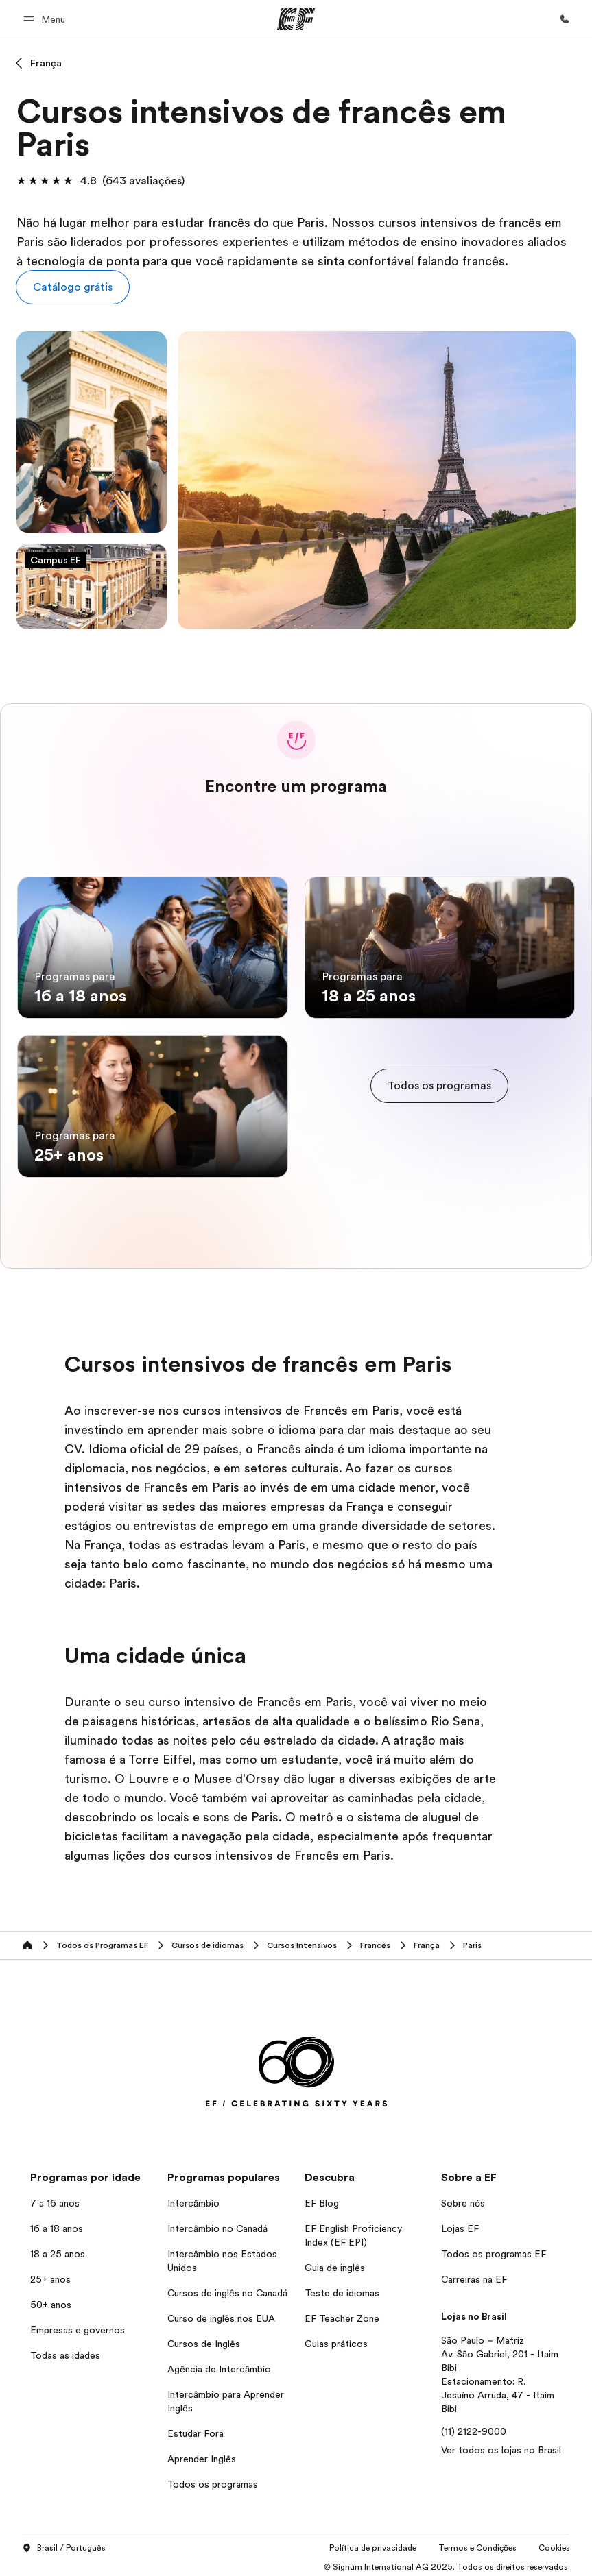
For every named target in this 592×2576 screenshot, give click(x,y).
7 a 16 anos (55, 2197)
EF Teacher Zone (342, 2312)
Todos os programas (212, 2478)
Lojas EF (460, 2222)
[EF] (296, 19)
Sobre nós (463, 2197)
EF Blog (322, 2197)
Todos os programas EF (493, 2248)
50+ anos (50, 2299)
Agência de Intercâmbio (219, 2363)
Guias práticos (336, 2338)
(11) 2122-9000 (473, 2425)
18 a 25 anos (57, 2248)
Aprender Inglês (201, 2453)
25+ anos (50, 2273)
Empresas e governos (77, 2324)
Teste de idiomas (342, 2287)
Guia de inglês (335, 2262)
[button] (46, 19)
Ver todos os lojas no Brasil (501, 2444)
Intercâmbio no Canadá (217, 2222)
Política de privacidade (372, 2543)
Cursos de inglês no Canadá (227, 2287)
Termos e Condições (477, 2543)
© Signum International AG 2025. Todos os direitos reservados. (447, 2562)
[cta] (439, 1083)
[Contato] (564, 19)
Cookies (554, 2543)
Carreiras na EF (474, 2273)
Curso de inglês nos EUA (221, 2312)
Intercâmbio (193, 2197)
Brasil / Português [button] (64, 2543)
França (46, 63)
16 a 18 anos (56, 2222)
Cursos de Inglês (203, 2338)
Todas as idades (65, 2349)
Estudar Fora (195, 2427)
